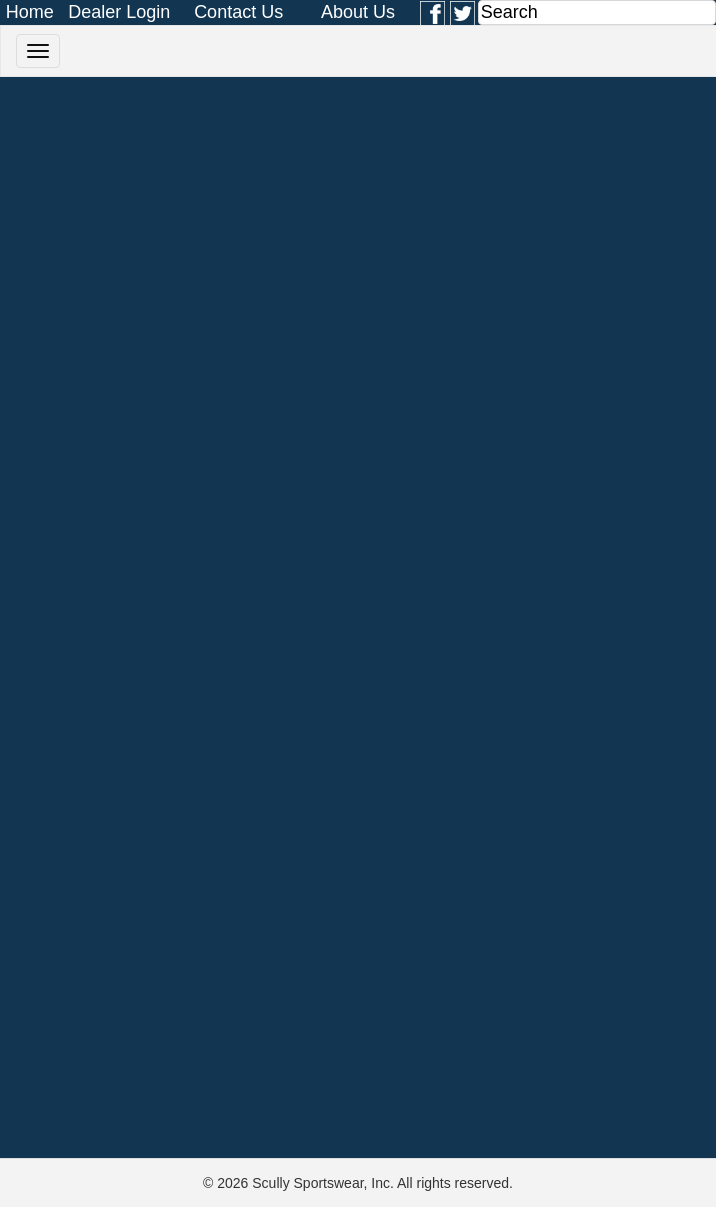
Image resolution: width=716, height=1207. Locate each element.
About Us (358, 12)
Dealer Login (119, 12)
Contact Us (238, 12)
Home (30, 12)
